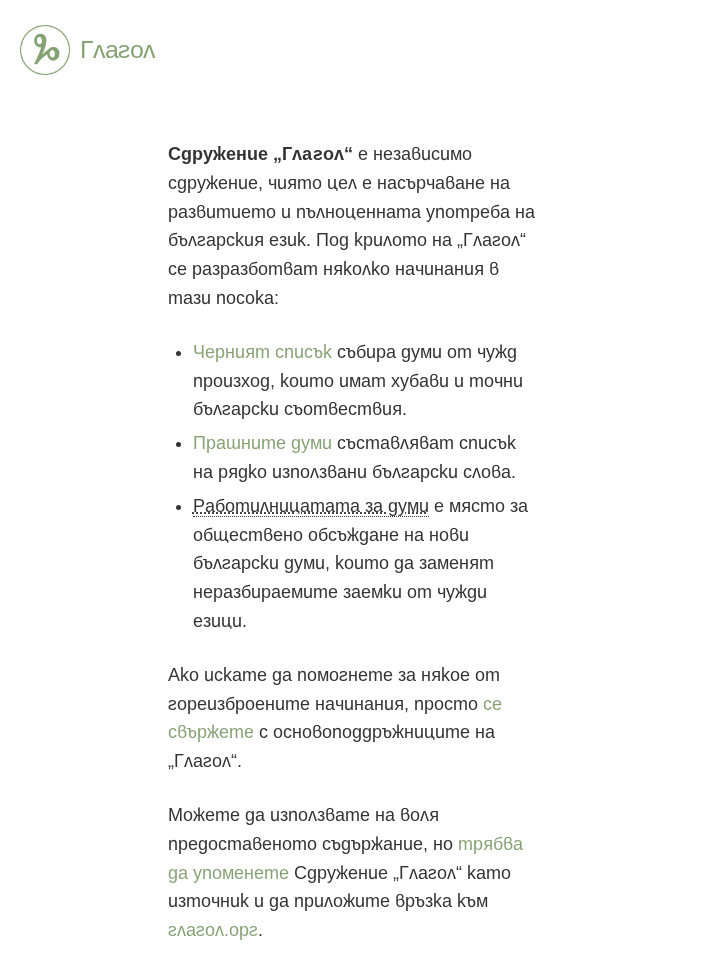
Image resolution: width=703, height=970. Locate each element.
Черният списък (262, 352)
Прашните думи (262, 443)
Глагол (45, 50)
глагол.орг (213, 930)
